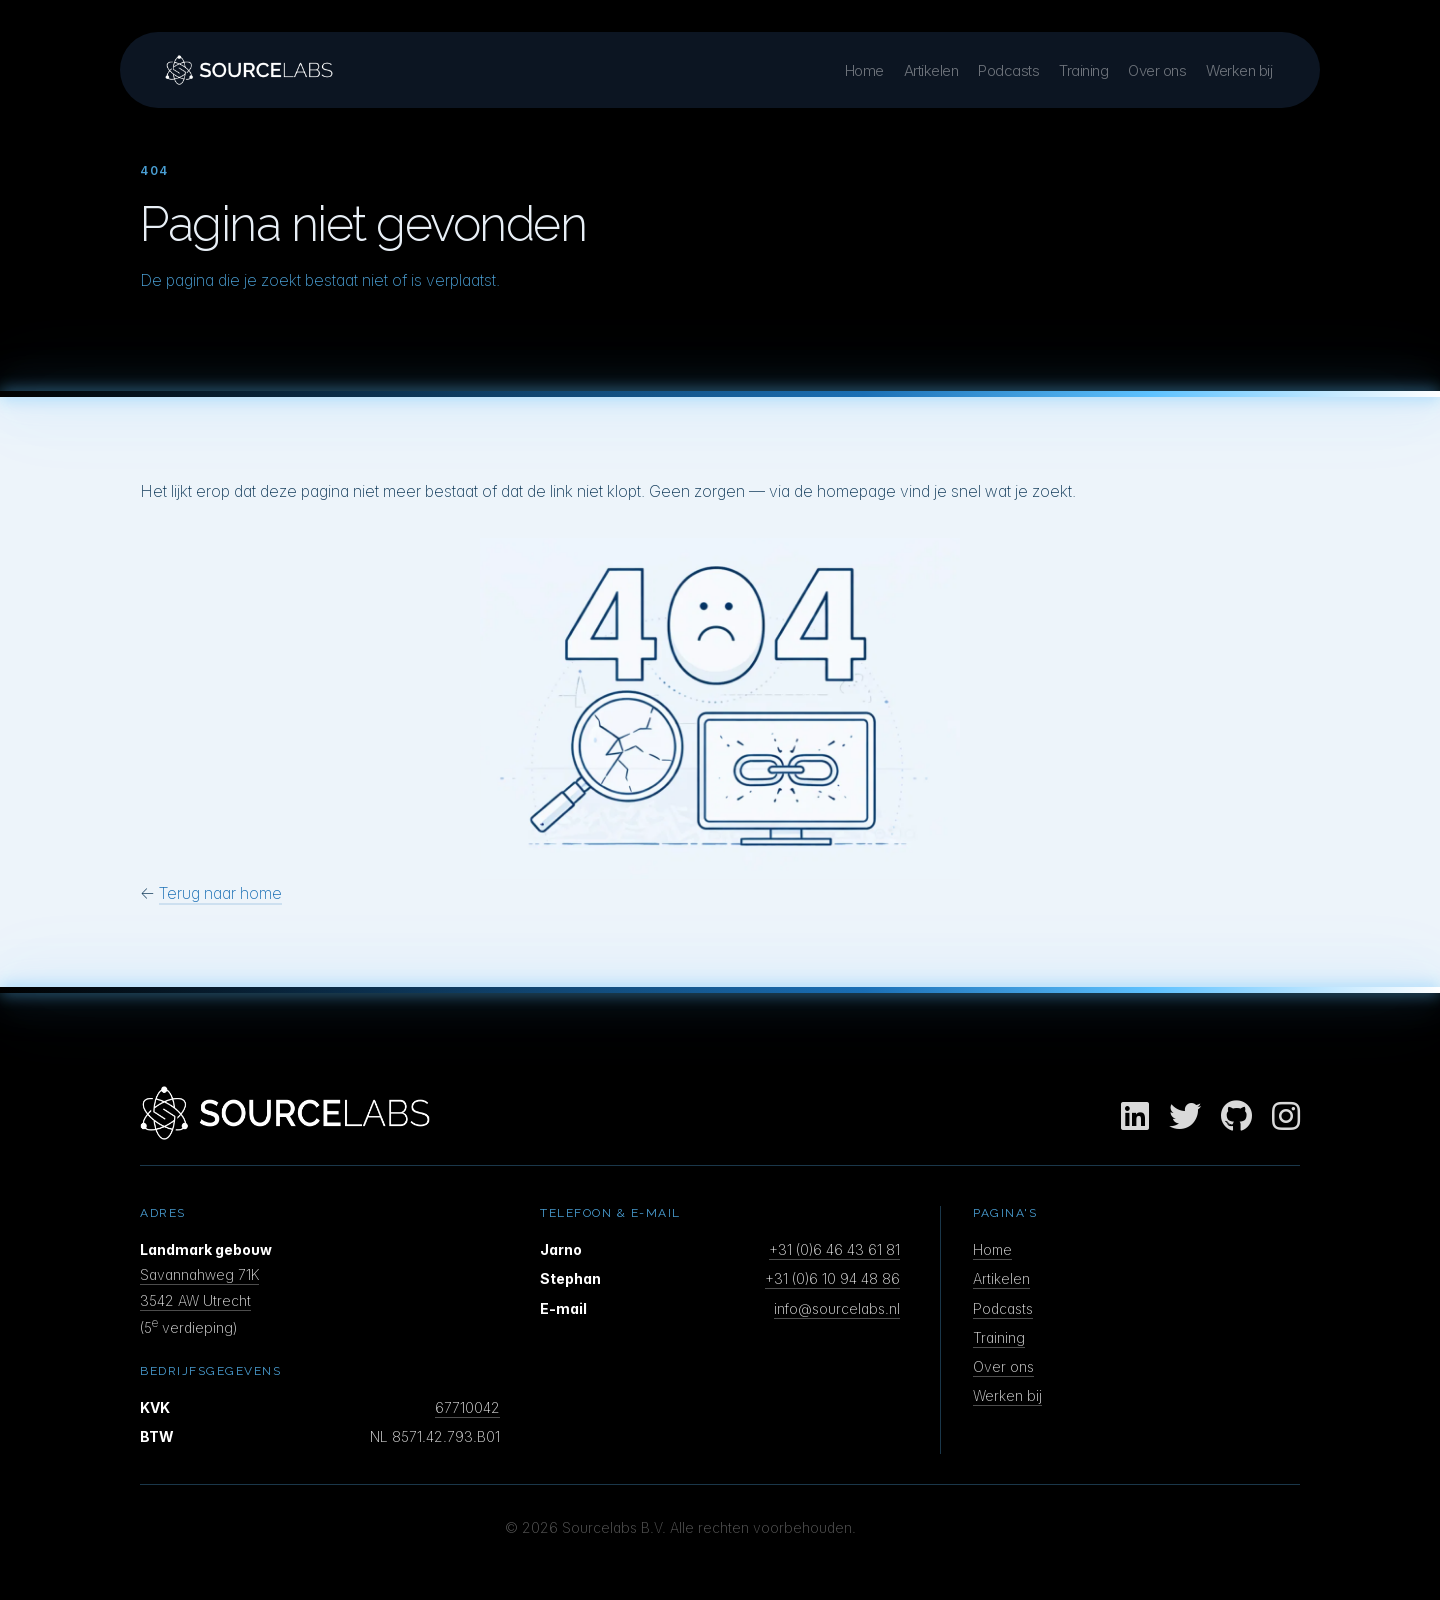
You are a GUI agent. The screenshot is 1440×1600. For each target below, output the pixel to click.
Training (1083, 70)
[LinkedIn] (1135, 1117)
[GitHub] (1236, 1117)
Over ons (1157, 70)
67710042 (467, 1407)
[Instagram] (1286, 1117)
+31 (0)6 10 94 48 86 (832, 1278)
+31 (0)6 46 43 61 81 (834, 1249)
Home (864, 70)
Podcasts (1008, 70)
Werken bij (1239, 70)
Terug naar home (220, 893)
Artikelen (931, 70)
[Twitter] (1185, 1117)
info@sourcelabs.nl (837, 1308)
